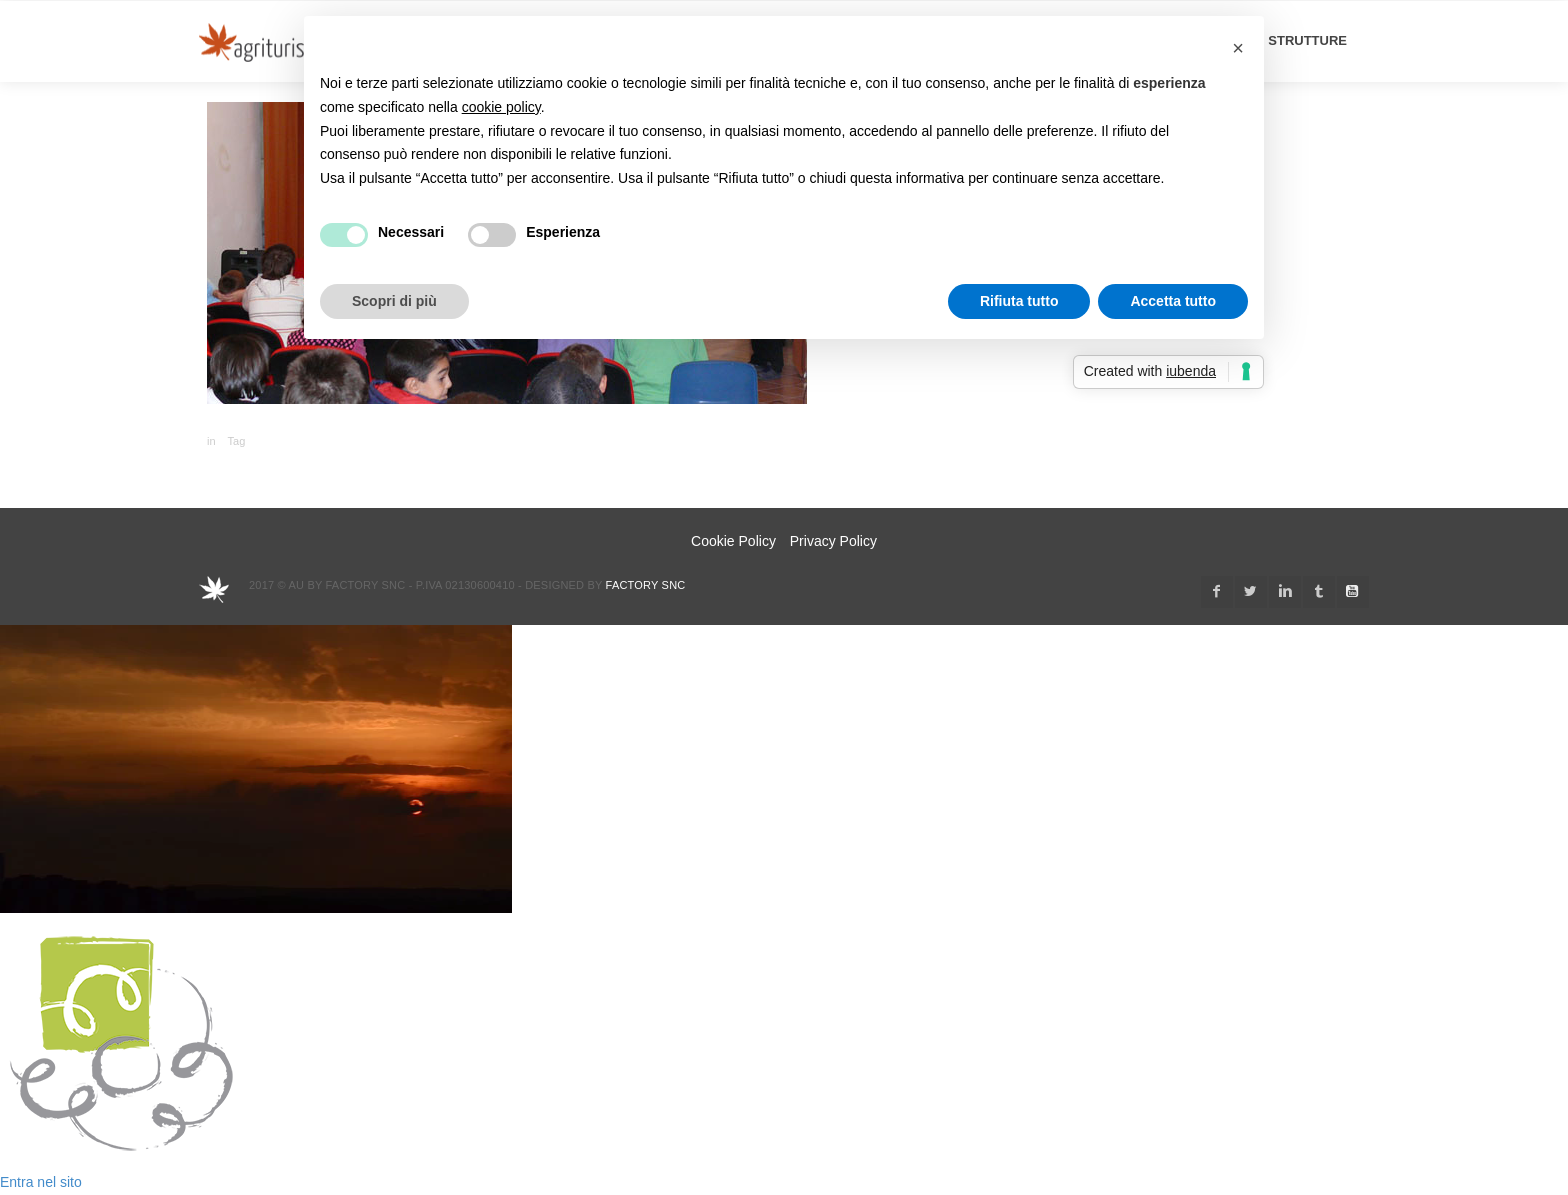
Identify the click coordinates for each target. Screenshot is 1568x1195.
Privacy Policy (833, 541)
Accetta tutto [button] (1173, 301)
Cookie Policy (733, 541)
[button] (1238, 48)
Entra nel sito (41, 1182)
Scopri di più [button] (394, 301)
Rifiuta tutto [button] (1019, 301)
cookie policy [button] (501, 107)
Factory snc (646, 585)
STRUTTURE (1307, 40)
